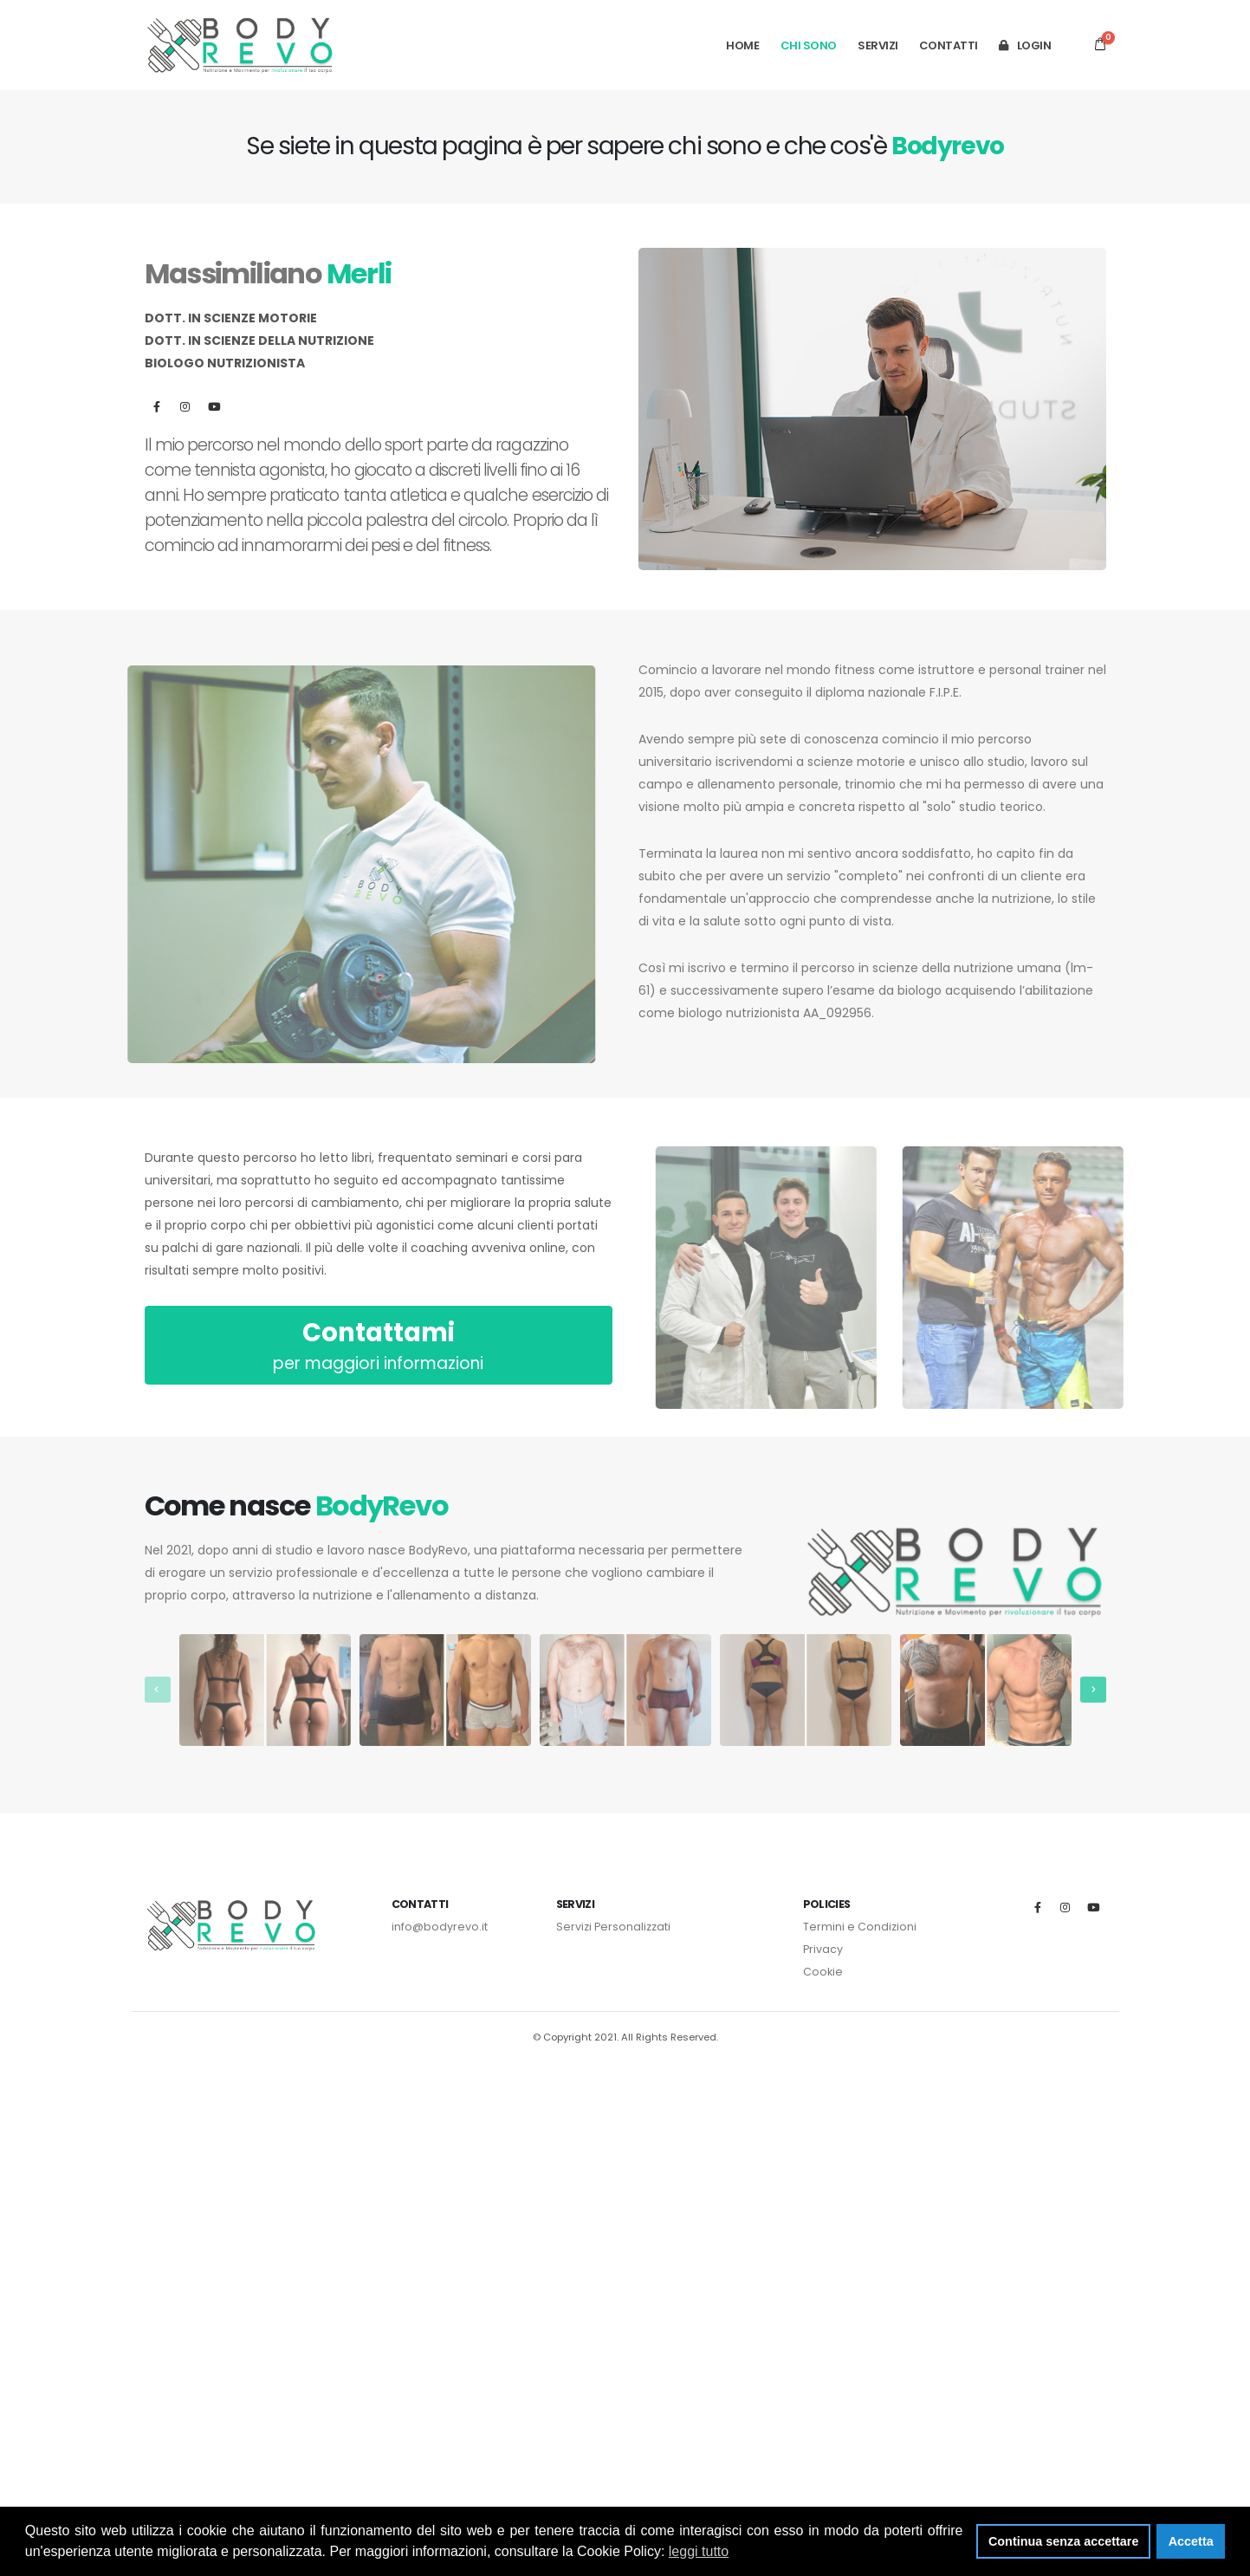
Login (1025, 45)
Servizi (878, 45)
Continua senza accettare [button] (1063, 2541)
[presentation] (158, 1690)
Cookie (823, 1971)
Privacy (823, 1949)
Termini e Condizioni (859, 1926)
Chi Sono (808, 45)
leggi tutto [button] (699, 2551)
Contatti (948, 45)
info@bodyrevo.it (440, 1926)
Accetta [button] (1191, 2541)
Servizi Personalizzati (613, 1926)
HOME (742, 45)
